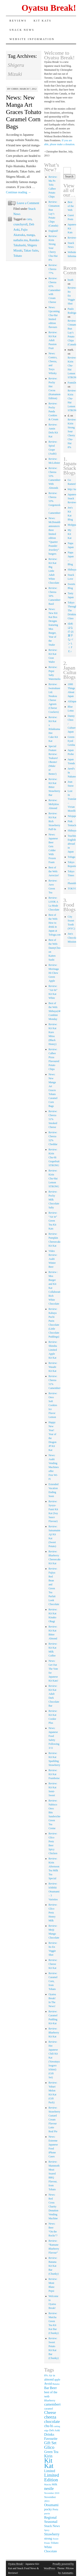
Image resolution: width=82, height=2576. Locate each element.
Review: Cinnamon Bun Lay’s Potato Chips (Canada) (54, 213)
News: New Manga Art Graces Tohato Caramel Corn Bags (23, 112)
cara (28, 219)
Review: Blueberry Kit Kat (54, 2032)
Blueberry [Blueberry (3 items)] (49, 2400)
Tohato (17, 255)
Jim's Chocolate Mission (73, 937)
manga (30, 235)
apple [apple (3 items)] (57, 2379)
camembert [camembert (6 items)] (52, 2404)
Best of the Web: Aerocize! (54, 871)
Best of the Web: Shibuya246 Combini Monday (55, 1011)
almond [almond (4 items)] (49, 2379)
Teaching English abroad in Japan (72, 843)
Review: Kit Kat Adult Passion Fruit (53, 340)
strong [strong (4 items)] (48, 2538)
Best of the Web (71, 206)
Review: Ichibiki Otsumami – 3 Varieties (54, 1891)
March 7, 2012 (28, 88)
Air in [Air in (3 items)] (52, 2375)
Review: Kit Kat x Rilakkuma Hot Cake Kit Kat (54, 729)
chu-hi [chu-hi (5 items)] (48, 2426)
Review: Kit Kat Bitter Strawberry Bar (54, 787)
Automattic (67, 2572)
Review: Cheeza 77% (53, 269)
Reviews (18, 20)
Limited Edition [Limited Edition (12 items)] (51, 2477)
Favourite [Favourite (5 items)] (51, 2438)
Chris (14, 88)
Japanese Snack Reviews (72, 498)
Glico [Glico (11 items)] (49, 2447)
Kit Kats (43, 20)
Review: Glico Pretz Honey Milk (53, 1912)
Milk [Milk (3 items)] (54, 2484)
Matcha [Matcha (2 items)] (47, 2484)
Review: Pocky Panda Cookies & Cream (53, 411)
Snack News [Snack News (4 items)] (52, 2526)
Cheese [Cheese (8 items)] (50, 2412)
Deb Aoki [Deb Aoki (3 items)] (54, 2430)
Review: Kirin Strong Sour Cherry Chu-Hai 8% (53, 248)
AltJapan (72, 701)
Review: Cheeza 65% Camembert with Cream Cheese (55, 290)
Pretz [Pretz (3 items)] (55, 2509)
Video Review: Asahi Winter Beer (53, 1258)
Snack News (21, 29)
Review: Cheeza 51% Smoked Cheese (53, 1119)
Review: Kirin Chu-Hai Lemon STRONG (54, 1178)
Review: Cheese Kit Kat (53, 1964)
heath (70, 279)
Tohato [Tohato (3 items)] (54, 2542)
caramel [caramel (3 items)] (48, 2408)
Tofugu (71, 856)
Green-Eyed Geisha (71, 740)
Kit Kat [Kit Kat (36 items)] (48, 2463)
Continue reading (18, 192)
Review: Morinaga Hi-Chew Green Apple (54, 972)
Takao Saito (31, 250)
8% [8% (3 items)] (46, 2375)
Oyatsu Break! (48, 8)
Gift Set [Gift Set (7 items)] (50, 2443)
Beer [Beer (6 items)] (53, 2388)
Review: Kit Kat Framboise (54, 1774)
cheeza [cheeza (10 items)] (50, 2417)
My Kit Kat (70, 534)
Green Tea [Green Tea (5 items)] (51, 2452)
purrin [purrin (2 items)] (47, 2513)
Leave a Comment (28, 203)
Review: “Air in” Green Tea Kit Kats (53, 1220)
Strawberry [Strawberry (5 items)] (51, 2534)
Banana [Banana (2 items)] (55, 2384)
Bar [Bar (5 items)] (46, 2388)
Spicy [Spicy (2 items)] (46, 2530)
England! (53, 230)
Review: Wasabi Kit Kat (53, 1366)
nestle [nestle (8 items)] (49, 2488)
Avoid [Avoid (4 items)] (48, 2383)
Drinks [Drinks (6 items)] (49, 2434)
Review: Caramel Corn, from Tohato (53, 1981)
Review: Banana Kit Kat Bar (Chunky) (54, 2265)
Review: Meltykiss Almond (54, 804)
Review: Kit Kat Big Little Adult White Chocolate (54, 571)
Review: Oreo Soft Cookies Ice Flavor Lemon (53, 1405)
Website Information (31, 39)
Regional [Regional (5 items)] (50, 2517)
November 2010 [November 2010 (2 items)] (51, 2493)
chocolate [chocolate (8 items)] (52, 2421)
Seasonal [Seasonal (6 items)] (50, 2522)
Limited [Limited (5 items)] (49, 2471)
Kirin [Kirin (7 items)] (48, 2456)
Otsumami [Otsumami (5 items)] (51, 2505)
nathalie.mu (20, 240)
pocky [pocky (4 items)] (48, 2509)
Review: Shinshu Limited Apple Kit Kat (53, 1349)
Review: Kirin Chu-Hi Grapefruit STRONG (54, 1157)
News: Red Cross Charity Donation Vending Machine (53, 2206)
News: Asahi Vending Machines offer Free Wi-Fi (54, 1467)
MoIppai (72, 524)
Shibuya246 (74, 569)
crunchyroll (20, 224)
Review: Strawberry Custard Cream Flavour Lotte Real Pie (54, 2119)
